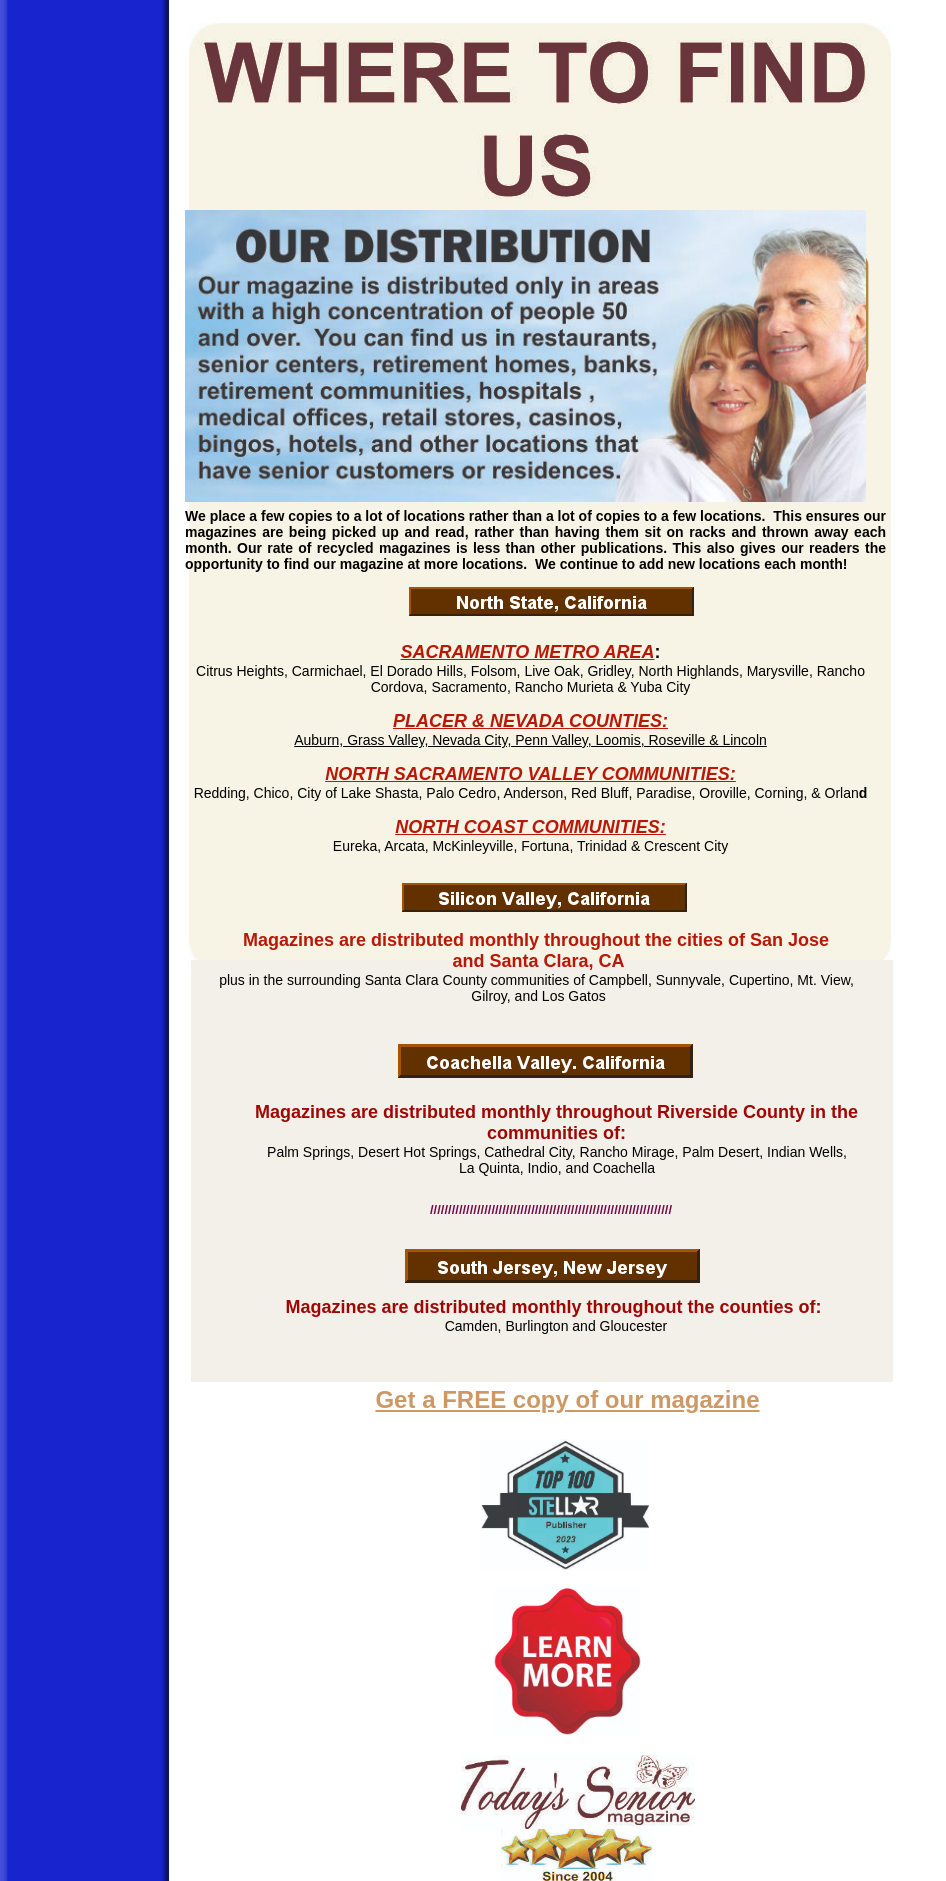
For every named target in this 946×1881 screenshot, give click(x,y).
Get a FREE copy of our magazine (567, 1399)
